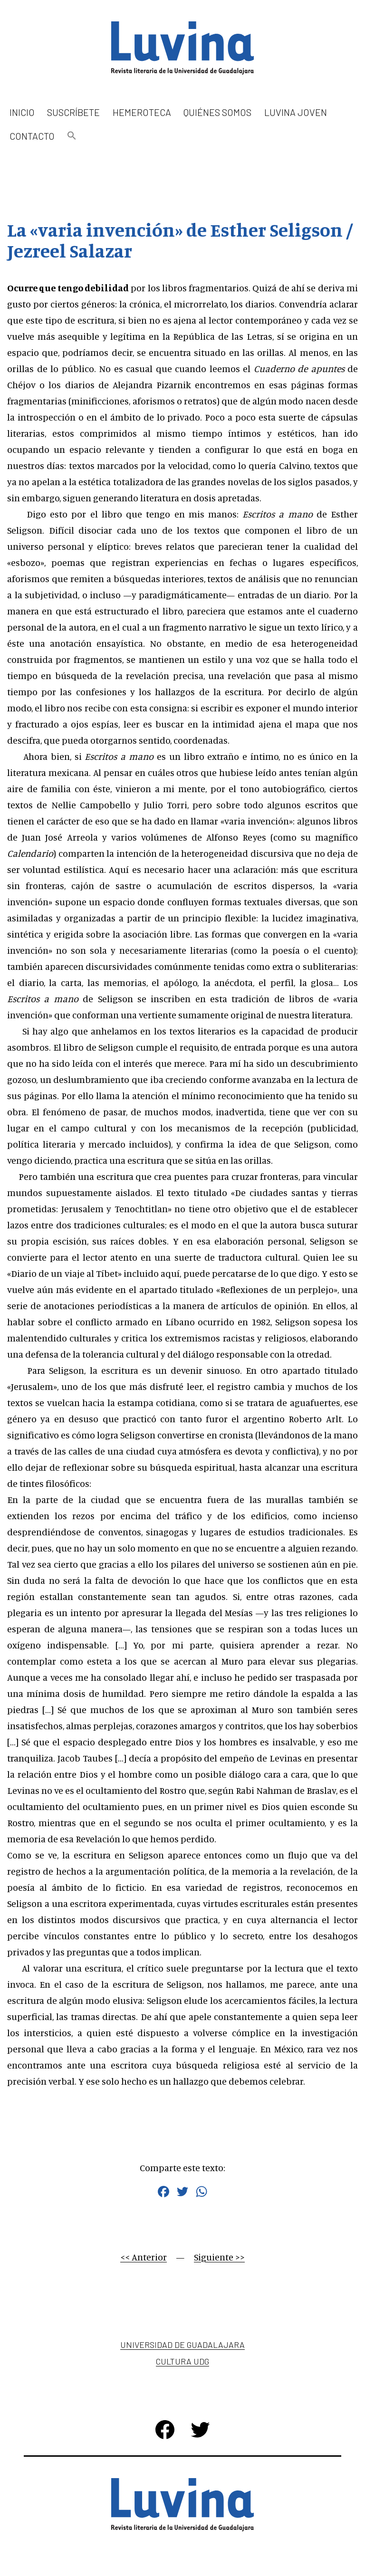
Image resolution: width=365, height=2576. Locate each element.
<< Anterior (143, 2257)
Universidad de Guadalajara (182, 2344)
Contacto (32, 136)
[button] (72, 136)
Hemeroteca (142, 112)
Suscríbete (73, 112)
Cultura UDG (182, 2361)
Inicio (22, 112)
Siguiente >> (219, 2257)
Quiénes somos (217, 112)
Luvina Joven (295, 112)
